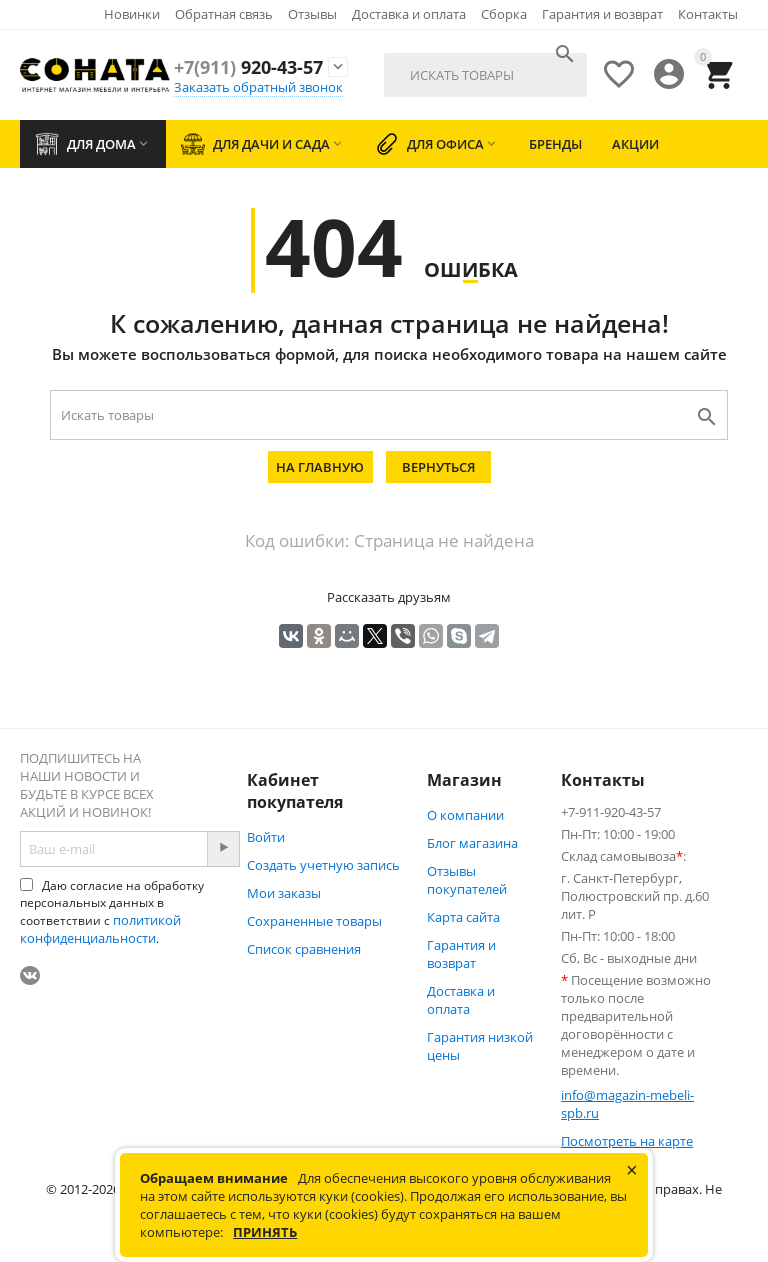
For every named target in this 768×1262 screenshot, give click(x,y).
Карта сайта (463, 917)
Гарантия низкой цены (480, 1046)
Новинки (132, 14)
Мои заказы (284, 893)
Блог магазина (472, 843)
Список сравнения (304, 949)
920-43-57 (248, 67)
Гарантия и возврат (602, 14)
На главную (320, 467)
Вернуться (438, 467)
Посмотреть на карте (627, 1141)
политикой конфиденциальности (100, 929)
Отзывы (312, 14)
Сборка (504, 14)
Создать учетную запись (323, 865)
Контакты (708, 14)
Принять (265, 1232)
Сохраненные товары (314, 921)
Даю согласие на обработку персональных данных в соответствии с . (112, 912)
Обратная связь (224, 14)
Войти (266, 837)
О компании (465, 815)
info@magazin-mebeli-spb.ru (627, 1104)
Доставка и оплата (409, 14)
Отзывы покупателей (467, 880)
